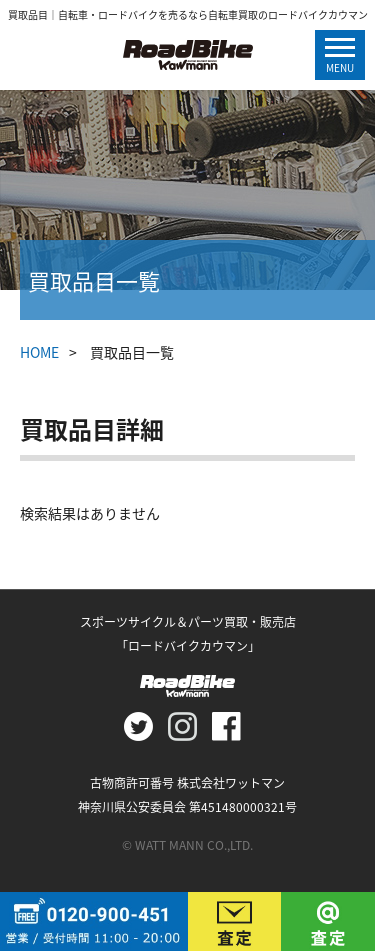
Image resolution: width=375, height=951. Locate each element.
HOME (39, 352)
